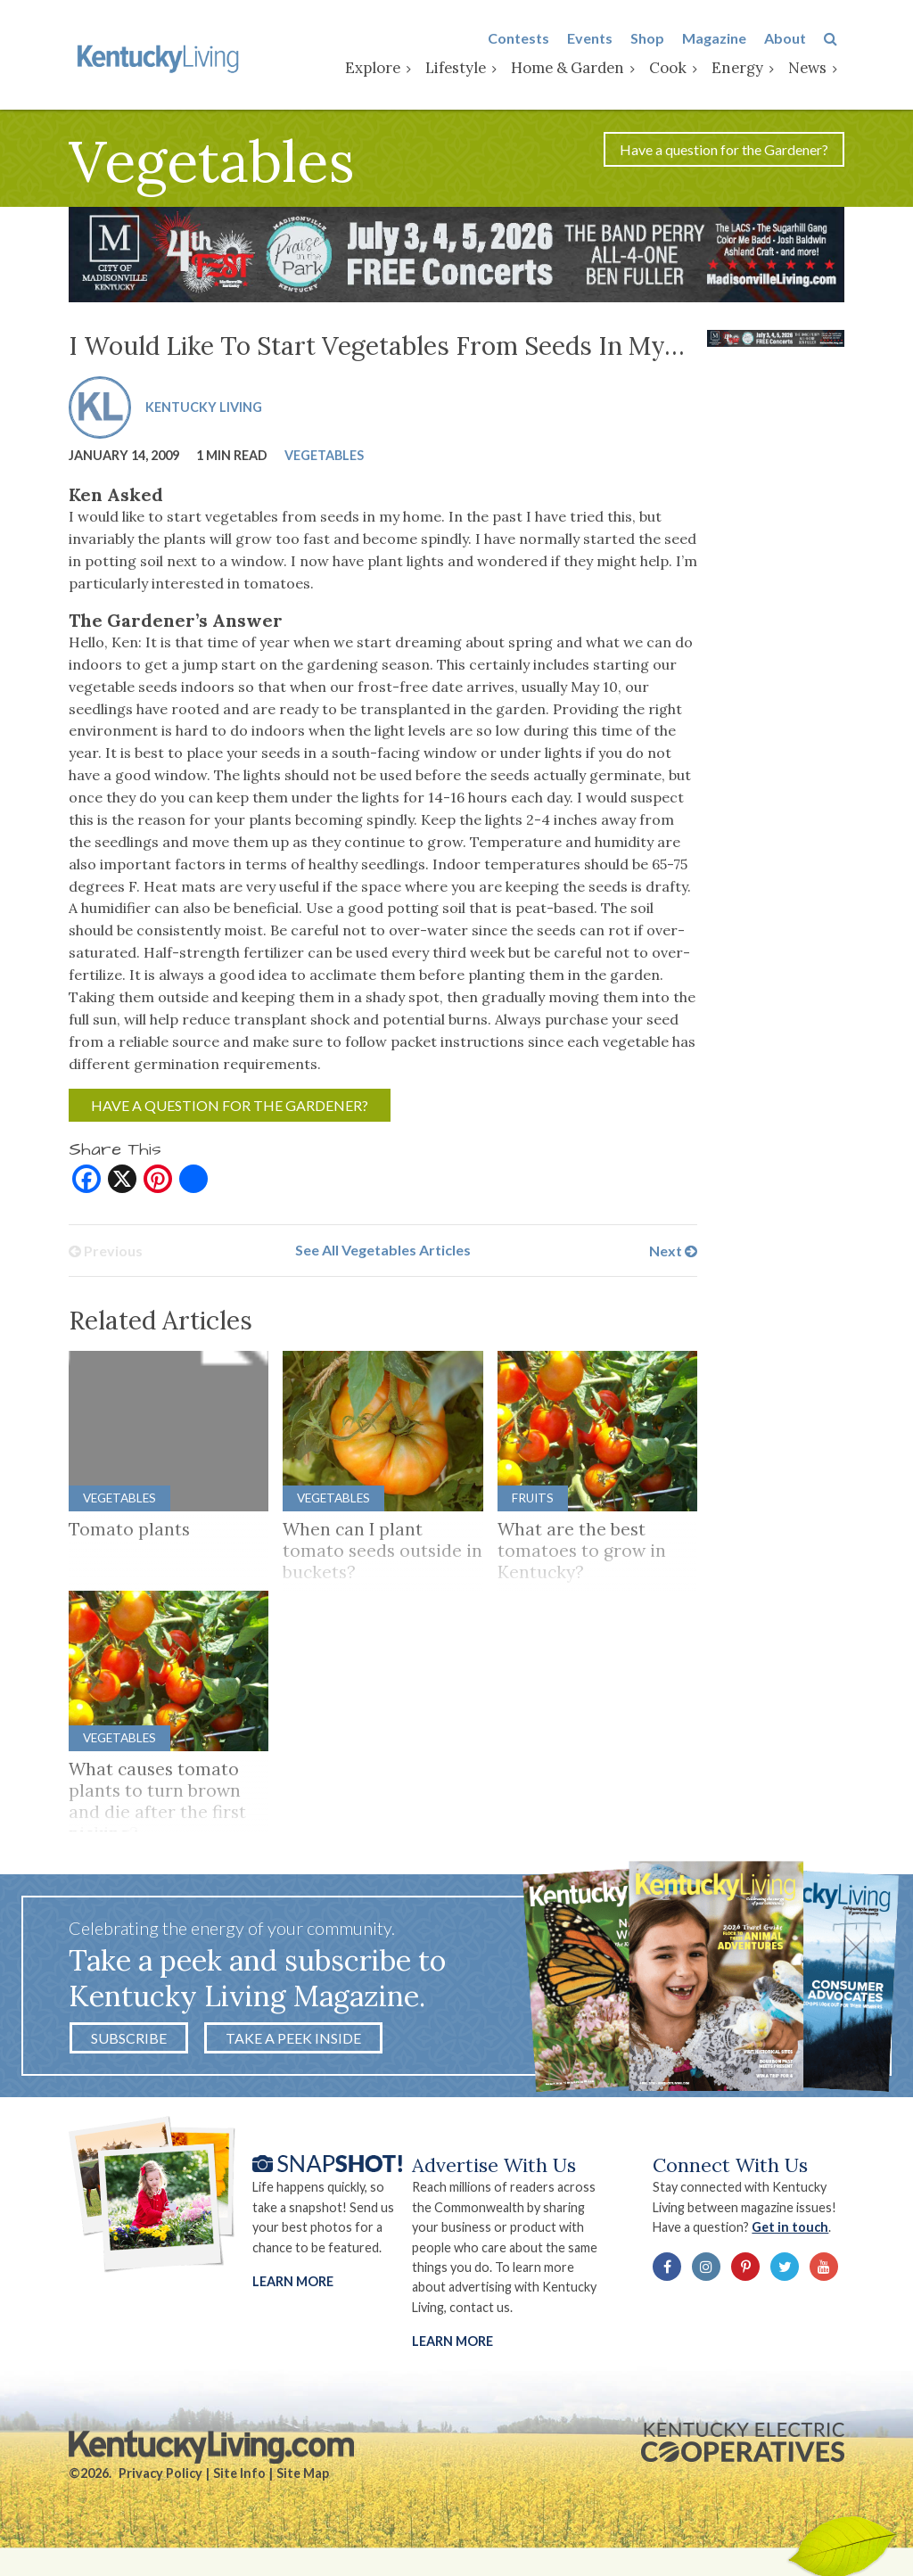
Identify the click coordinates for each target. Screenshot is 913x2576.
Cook (675, 68)
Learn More (292, 2287)
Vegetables (324, 457)
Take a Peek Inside (293, 2042)
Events (597, 38)
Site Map (302, 2480)
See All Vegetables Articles (383, 1254)
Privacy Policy (160, 2480)
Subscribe (129, 2042)
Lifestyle (462, 68)
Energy (744, 68)
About (792, 38)
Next (673, 1254)
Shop (654, 38)
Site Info (239, 2480)
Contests (525, 38)
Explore (379, 68)
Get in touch (795, 2233)
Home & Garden (574, 68)
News (814, 68)
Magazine (721, 38)
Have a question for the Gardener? (724, 152)
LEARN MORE (452, 2347)
